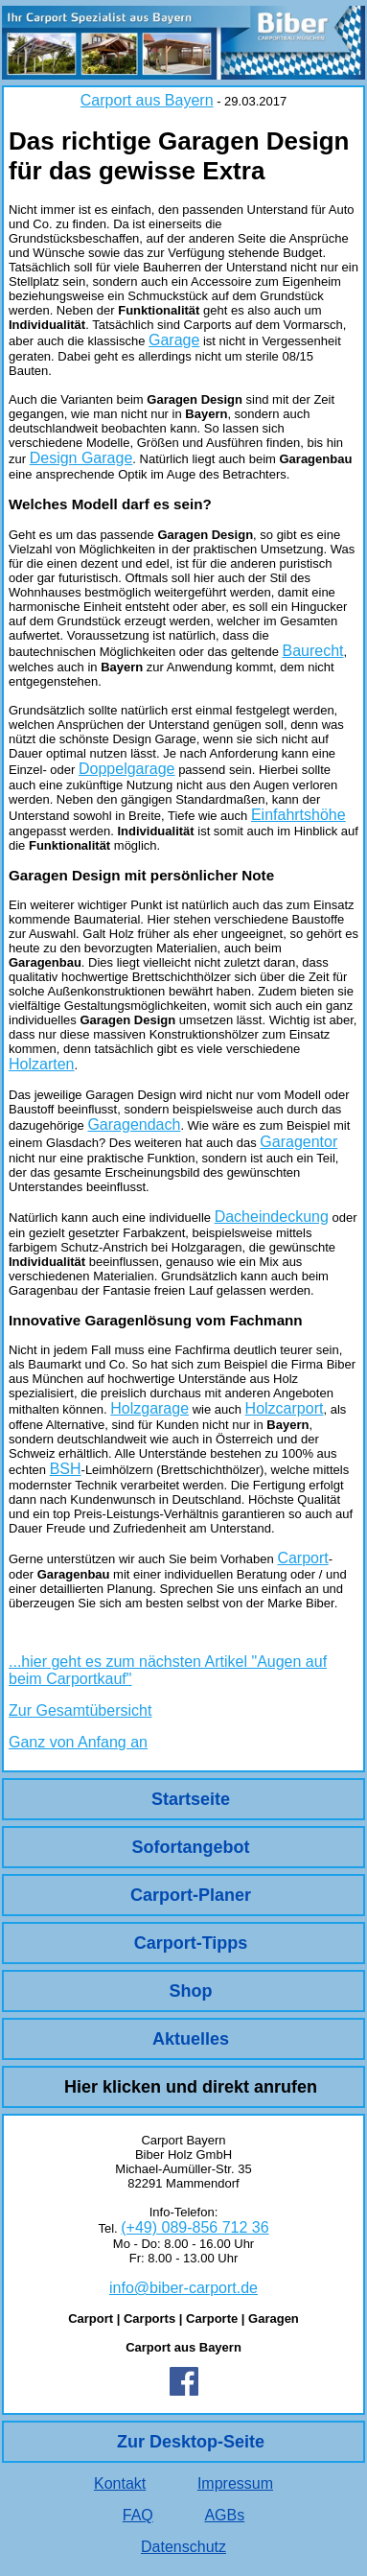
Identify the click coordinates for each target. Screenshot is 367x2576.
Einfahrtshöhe (298, 815)
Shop (191, 1991)
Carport (302, 1558)
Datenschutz (183, 2547)
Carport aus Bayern (147, 100)
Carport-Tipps (191, 1943)
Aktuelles (190, 2039)
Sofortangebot (191, 1847)
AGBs (224, 2515)
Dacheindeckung (272, 1216)
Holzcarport (284, 1408)
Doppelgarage (127, 769)
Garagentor (298, 1142)
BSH (65, 1469)
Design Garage (81, 458)
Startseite (190, 1799)
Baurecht (312, 651)
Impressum (235, 2483)
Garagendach (133, 1124)
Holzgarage (149, 1408)
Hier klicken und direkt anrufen (190, 2086)
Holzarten (41, 1064)
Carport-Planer (190, 1895)
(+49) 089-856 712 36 (194, 2227)
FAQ (138, 2515)
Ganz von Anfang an (78, 1742)
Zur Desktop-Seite (190, 2441)
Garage (174, 340)
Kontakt (120, 2483)
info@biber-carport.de (183, 2288)
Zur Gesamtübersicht (80, 1710)
